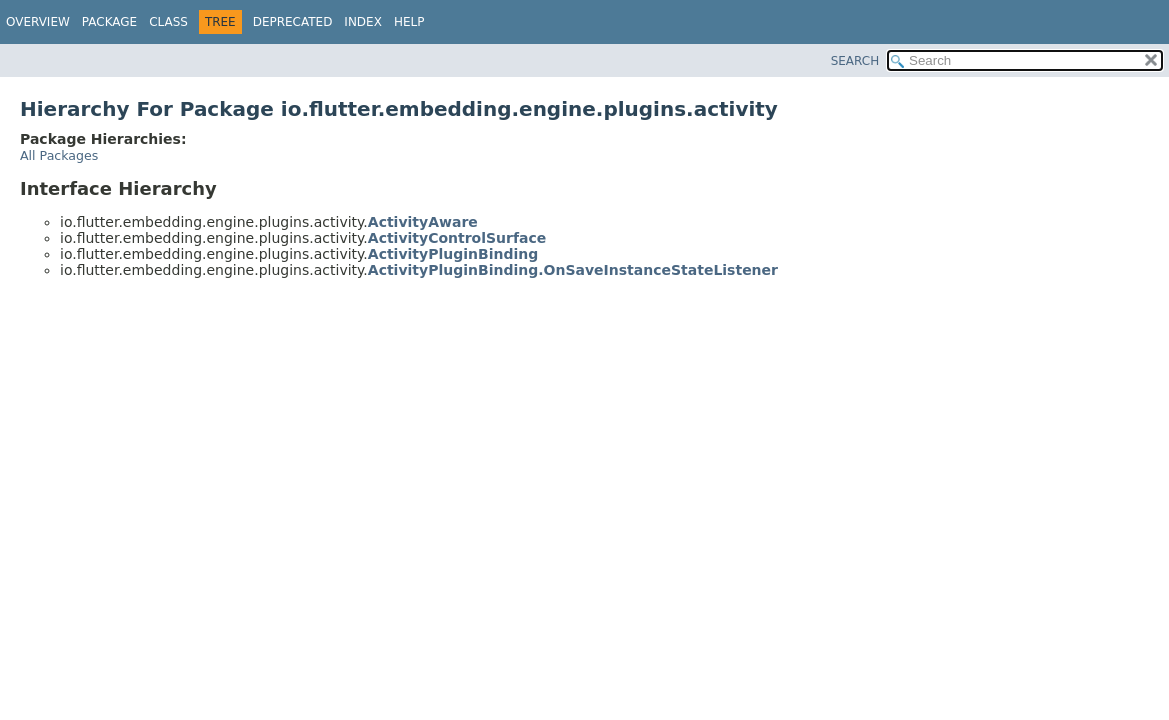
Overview (38, 22)
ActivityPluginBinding (453, 254)
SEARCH (855, 61)
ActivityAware (423, 222)
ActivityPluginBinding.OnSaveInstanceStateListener (573, 270)
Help (409, 22)
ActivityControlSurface (457, 238)
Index (363, 22)
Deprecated (293, 22)
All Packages (59, 155)
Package (109, 22)
